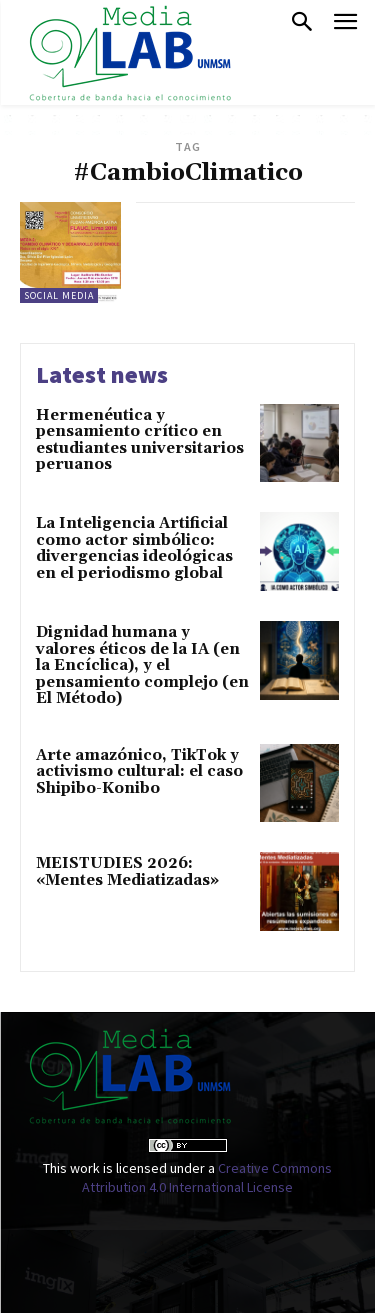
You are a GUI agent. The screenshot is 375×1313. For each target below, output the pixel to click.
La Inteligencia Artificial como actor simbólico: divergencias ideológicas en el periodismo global (134, 548)
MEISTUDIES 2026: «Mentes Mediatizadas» (127, 872)
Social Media (59, 295)
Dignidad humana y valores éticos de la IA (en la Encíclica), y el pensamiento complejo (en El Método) (142, 665)
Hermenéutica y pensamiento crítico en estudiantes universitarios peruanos (140, 440)
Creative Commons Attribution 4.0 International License (207, 1178)
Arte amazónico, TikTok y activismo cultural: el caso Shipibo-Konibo (139, 772)
